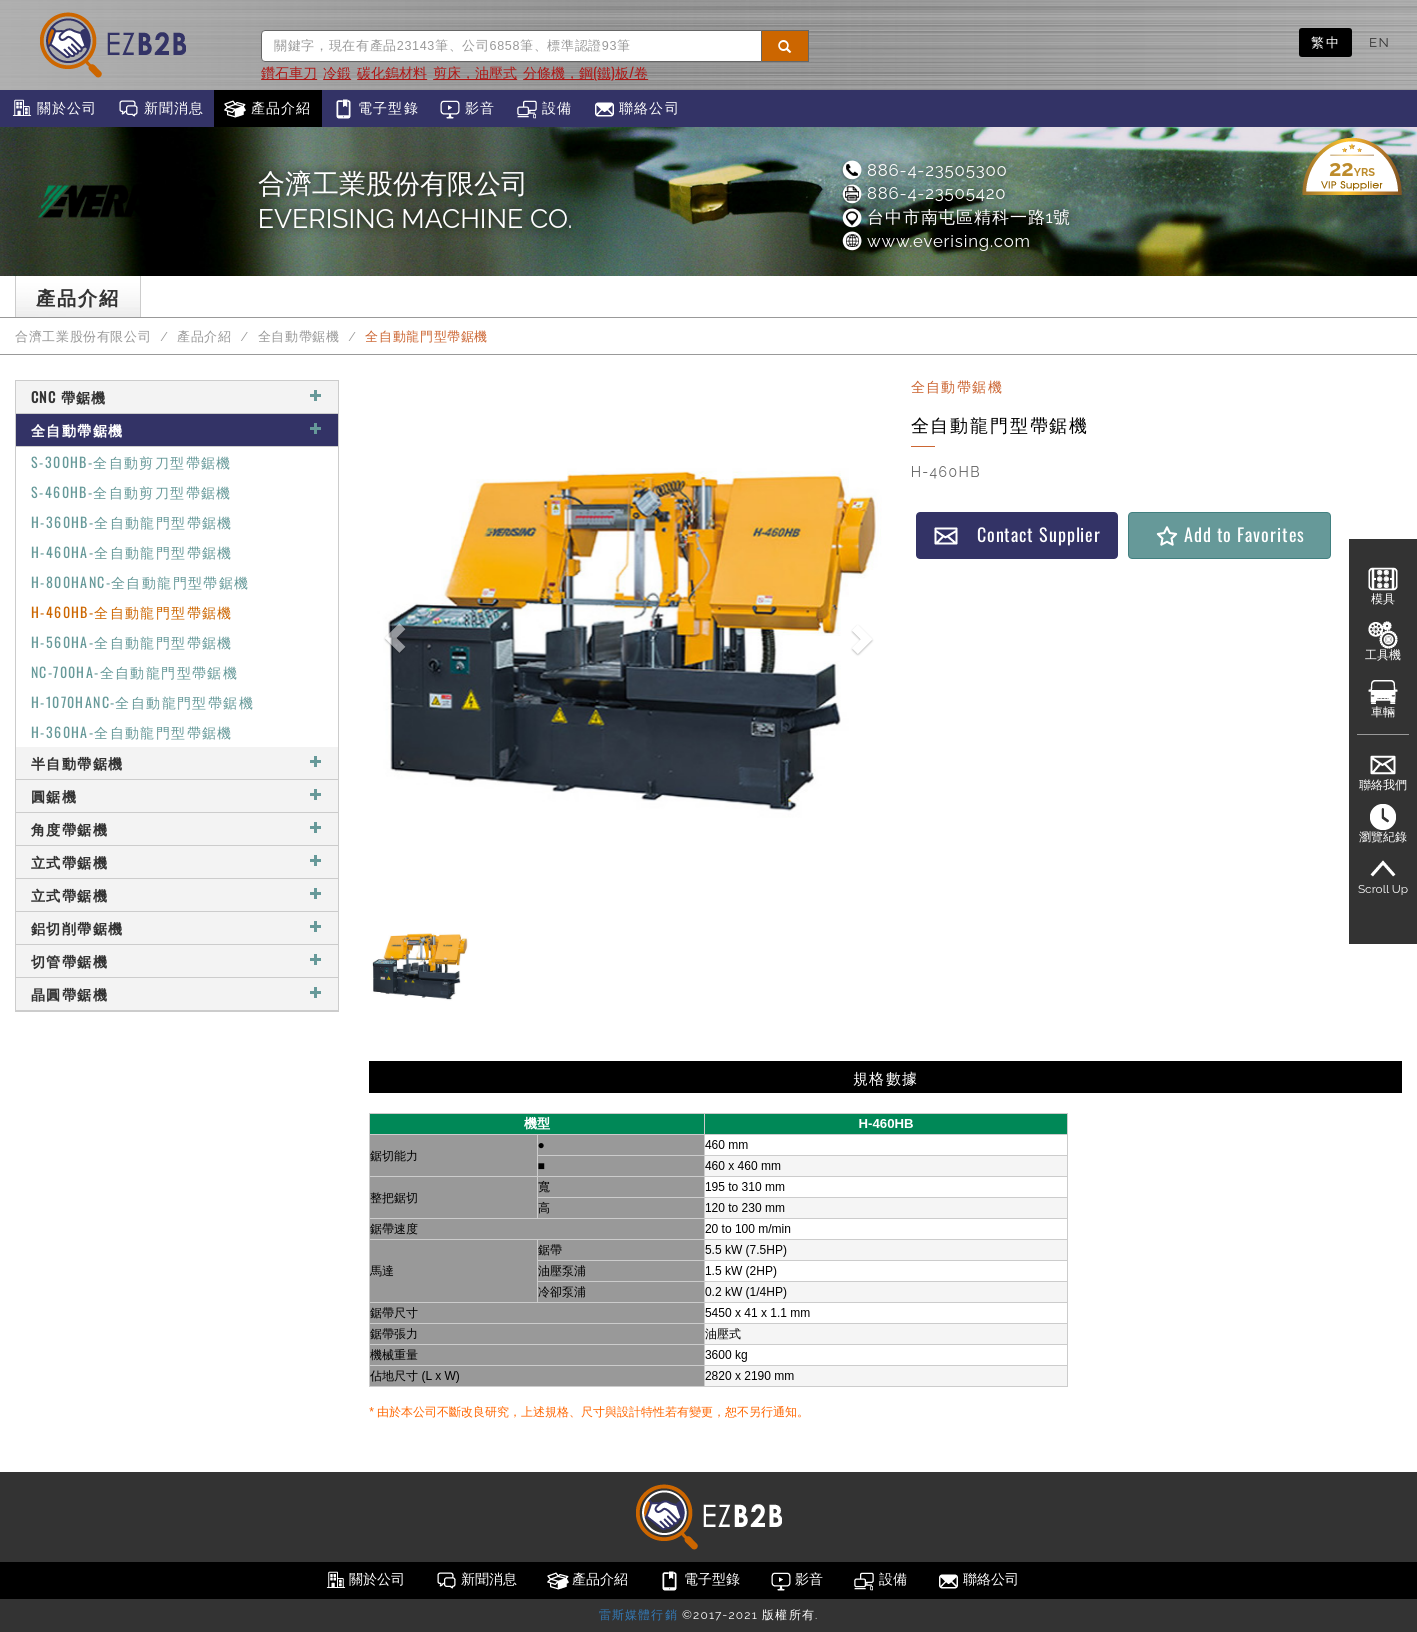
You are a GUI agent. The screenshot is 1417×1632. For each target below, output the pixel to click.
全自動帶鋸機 (299, 336)
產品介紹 (267, 109)
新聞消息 (160, 109)
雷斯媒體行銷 (638, 1615)
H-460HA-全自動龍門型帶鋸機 (132, 551)
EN (1379, 42)
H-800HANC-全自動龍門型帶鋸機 (140, 581)
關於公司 (53, 109)
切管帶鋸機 (177, 960)
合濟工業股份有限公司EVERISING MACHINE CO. (415, 201)
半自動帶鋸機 (177, 762)
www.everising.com (935, 241)
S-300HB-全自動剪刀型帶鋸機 (131, 461)
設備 (544, 109)
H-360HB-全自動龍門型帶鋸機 (132, 521)
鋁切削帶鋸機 (177, 927)
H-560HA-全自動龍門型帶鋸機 (132, 641)
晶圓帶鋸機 (177, 993)
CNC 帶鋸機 (177, 396)
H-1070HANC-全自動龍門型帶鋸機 (142, 701)
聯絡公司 (636, 109)
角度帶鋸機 (177, 828)
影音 (467, 109)
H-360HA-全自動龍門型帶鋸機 (132, 731)
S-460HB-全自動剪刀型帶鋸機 (131, 491)
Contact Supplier (1017, 534)
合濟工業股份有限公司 (83, 336)
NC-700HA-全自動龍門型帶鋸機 (134, 671)
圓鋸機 (177, 795)
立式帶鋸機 (177, 861)
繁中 (1325, 42)
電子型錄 (375, 109)
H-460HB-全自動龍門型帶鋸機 (132, 611)
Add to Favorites (1229, 534)
